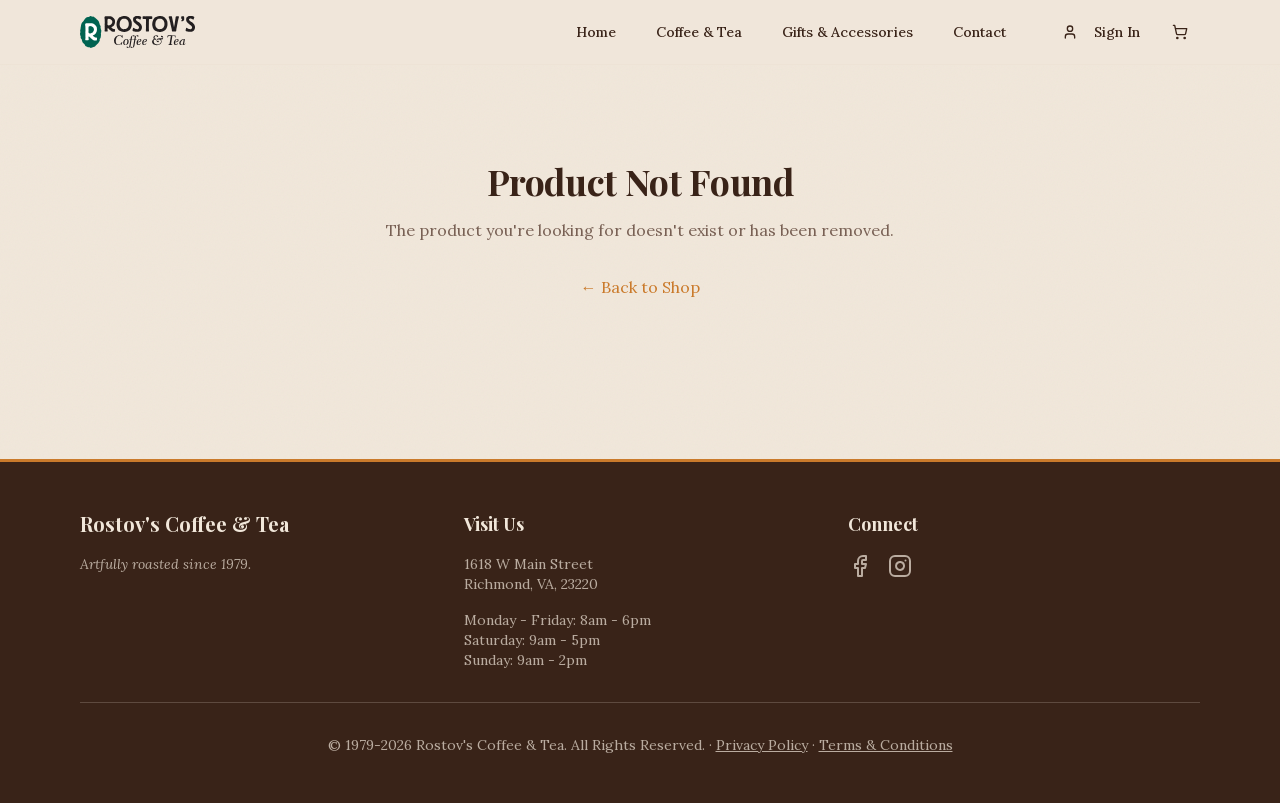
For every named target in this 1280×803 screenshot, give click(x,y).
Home (596, 32)
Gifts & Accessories (847, 32)
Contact (979, 32)
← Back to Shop (640, 287)
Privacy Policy (762, 745)
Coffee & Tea (699, 32)
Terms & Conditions (886, 745)
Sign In (1101, 32)
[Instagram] (900, 566)
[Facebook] (860, 566)
